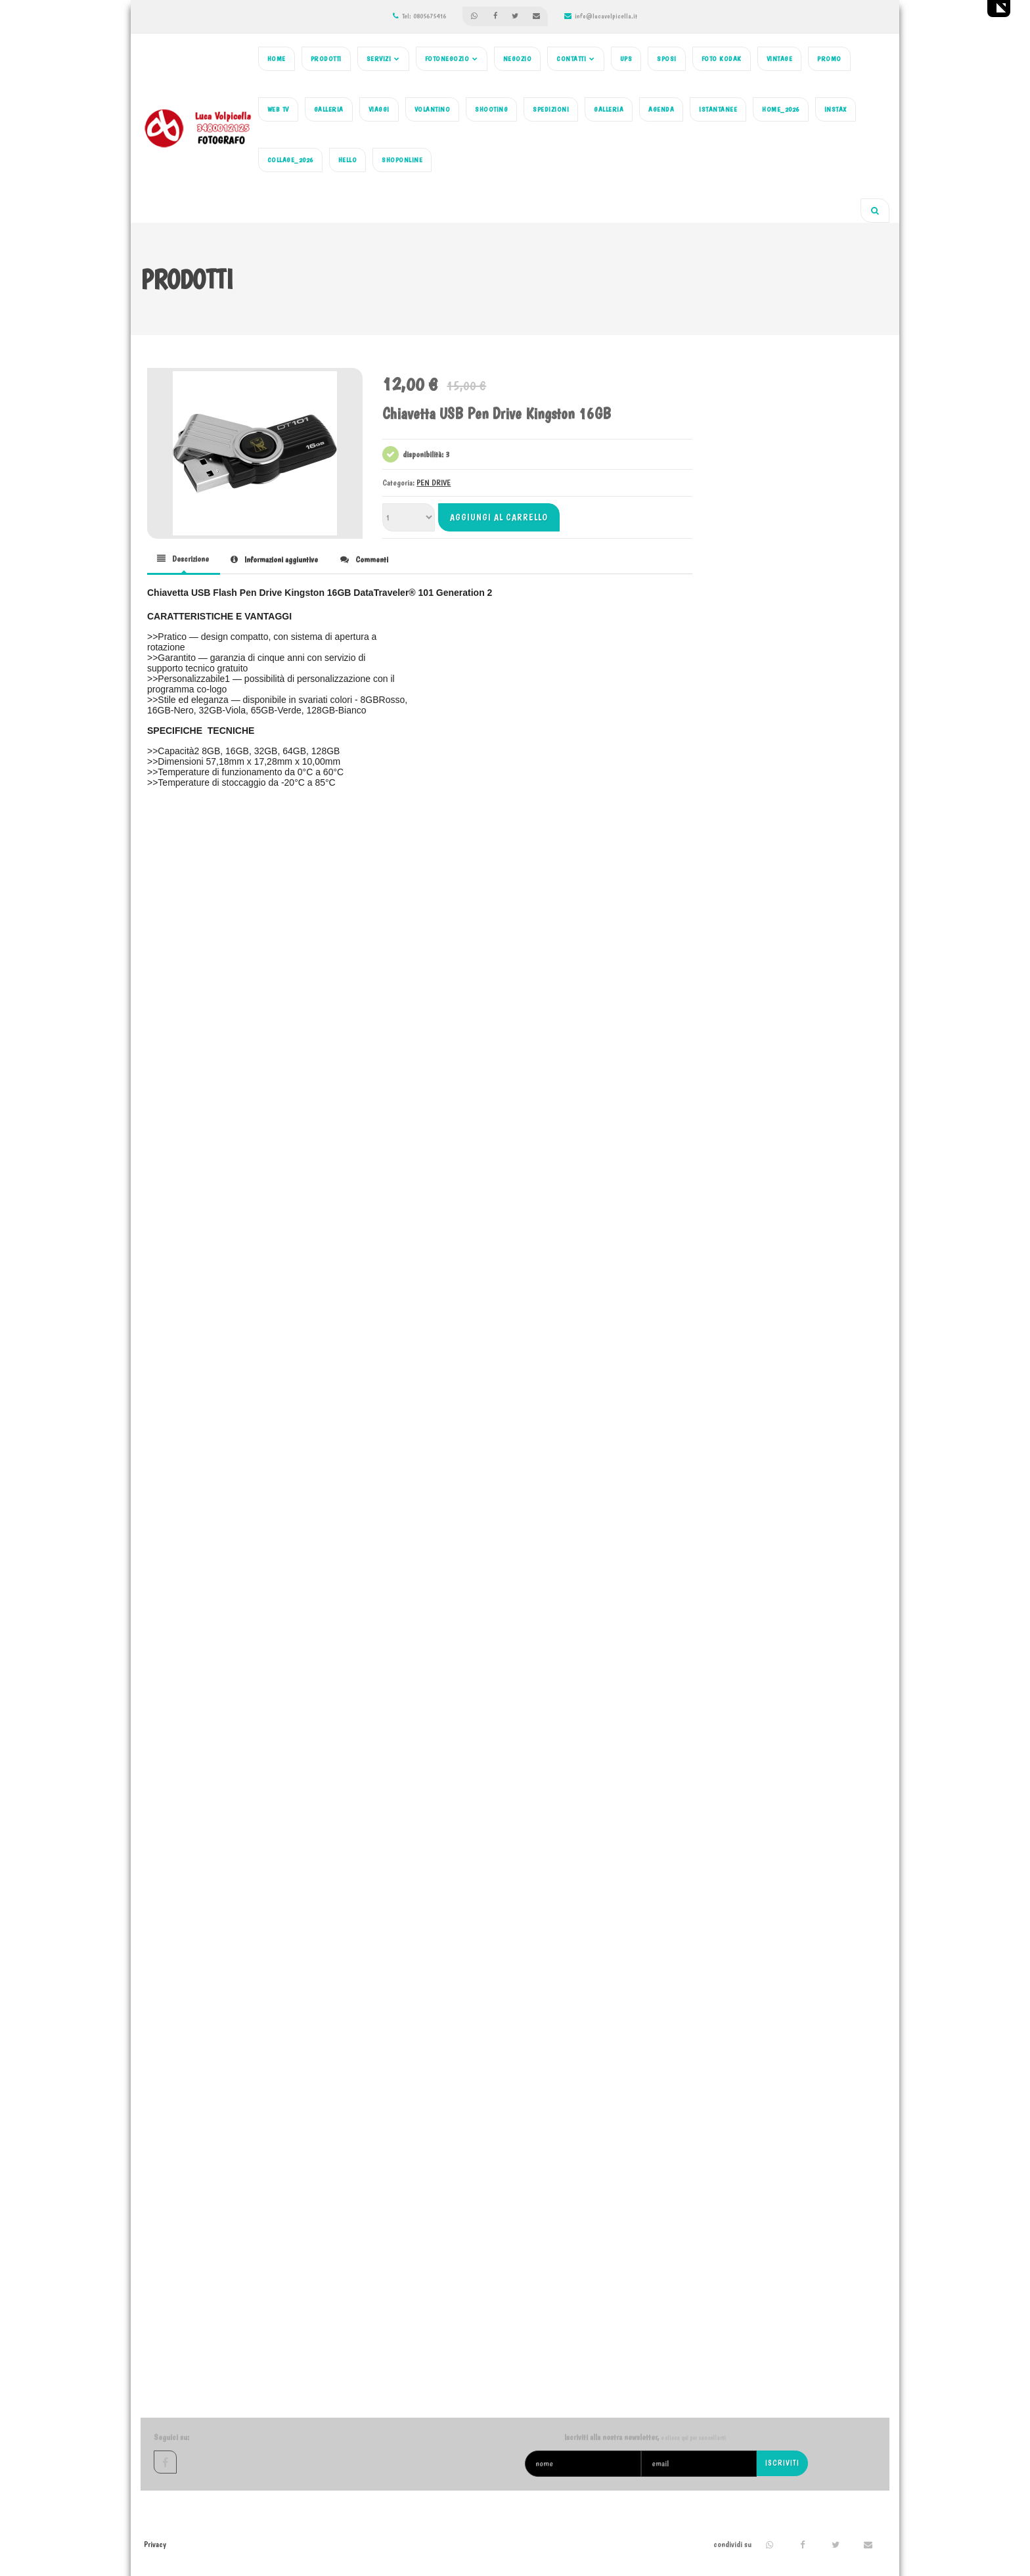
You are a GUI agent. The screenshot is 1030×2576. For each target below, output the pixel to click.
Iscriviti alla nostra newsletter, (645, 2437)
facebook (165, 2462)
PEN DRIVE (433, 482)
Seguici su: (171, 2437)
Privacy (155, 2544)
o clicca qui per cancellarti (693, 2437)
